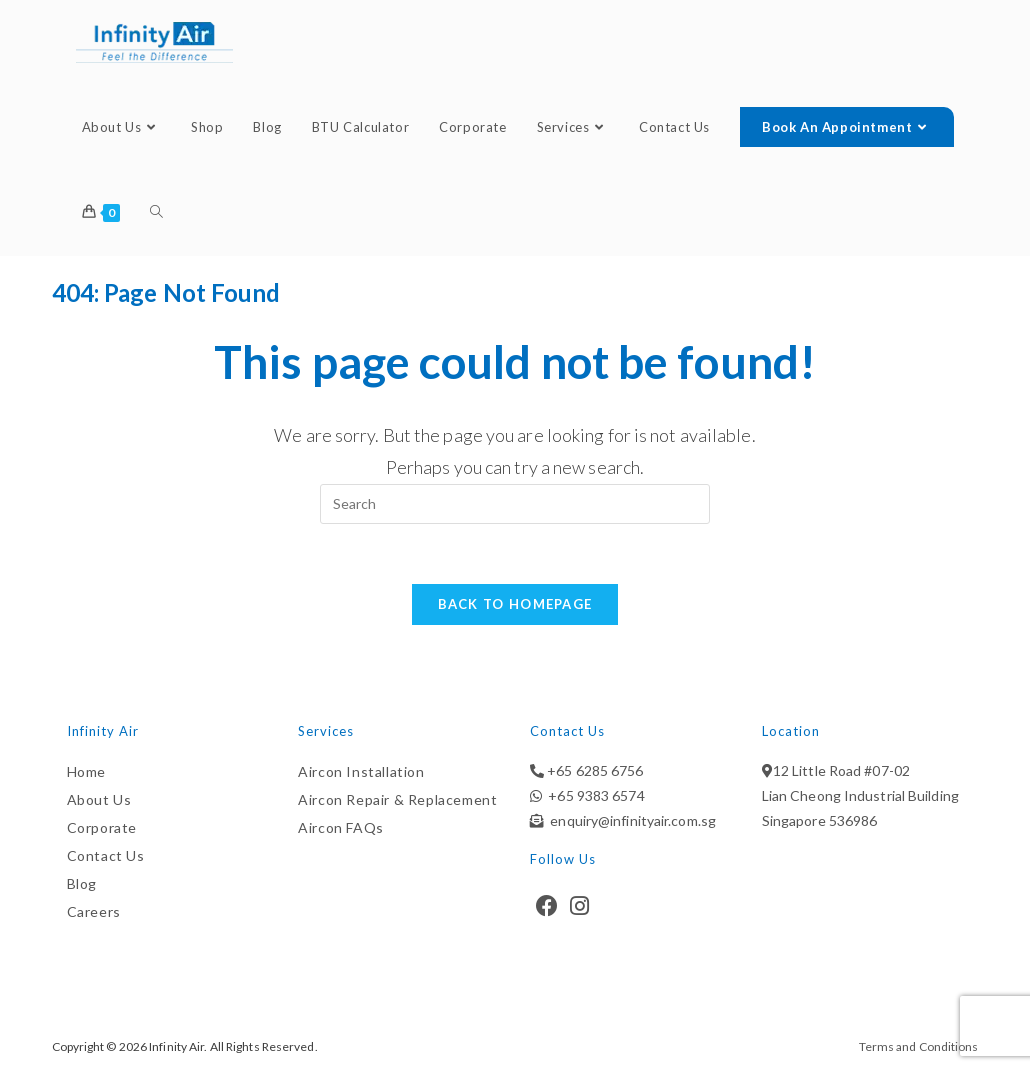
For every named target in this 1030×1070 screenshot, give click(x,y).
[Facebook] (547, 906)
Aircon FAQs (341, 827)
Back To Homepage (515, 604)
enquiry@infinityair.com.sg (630, 820)
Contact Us (106, 855)
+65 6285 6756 (593, 770)
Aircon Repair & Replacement (397, 799)
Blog (82, 883)
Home (86, 771)
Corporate (102, 827)
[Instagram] (579, 906)
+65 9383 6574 (593, 795)
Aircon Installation (361, 771)
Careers (94, 911)
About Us (99, 799)
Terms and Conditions (919, 1046)
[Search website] (156, 212)
